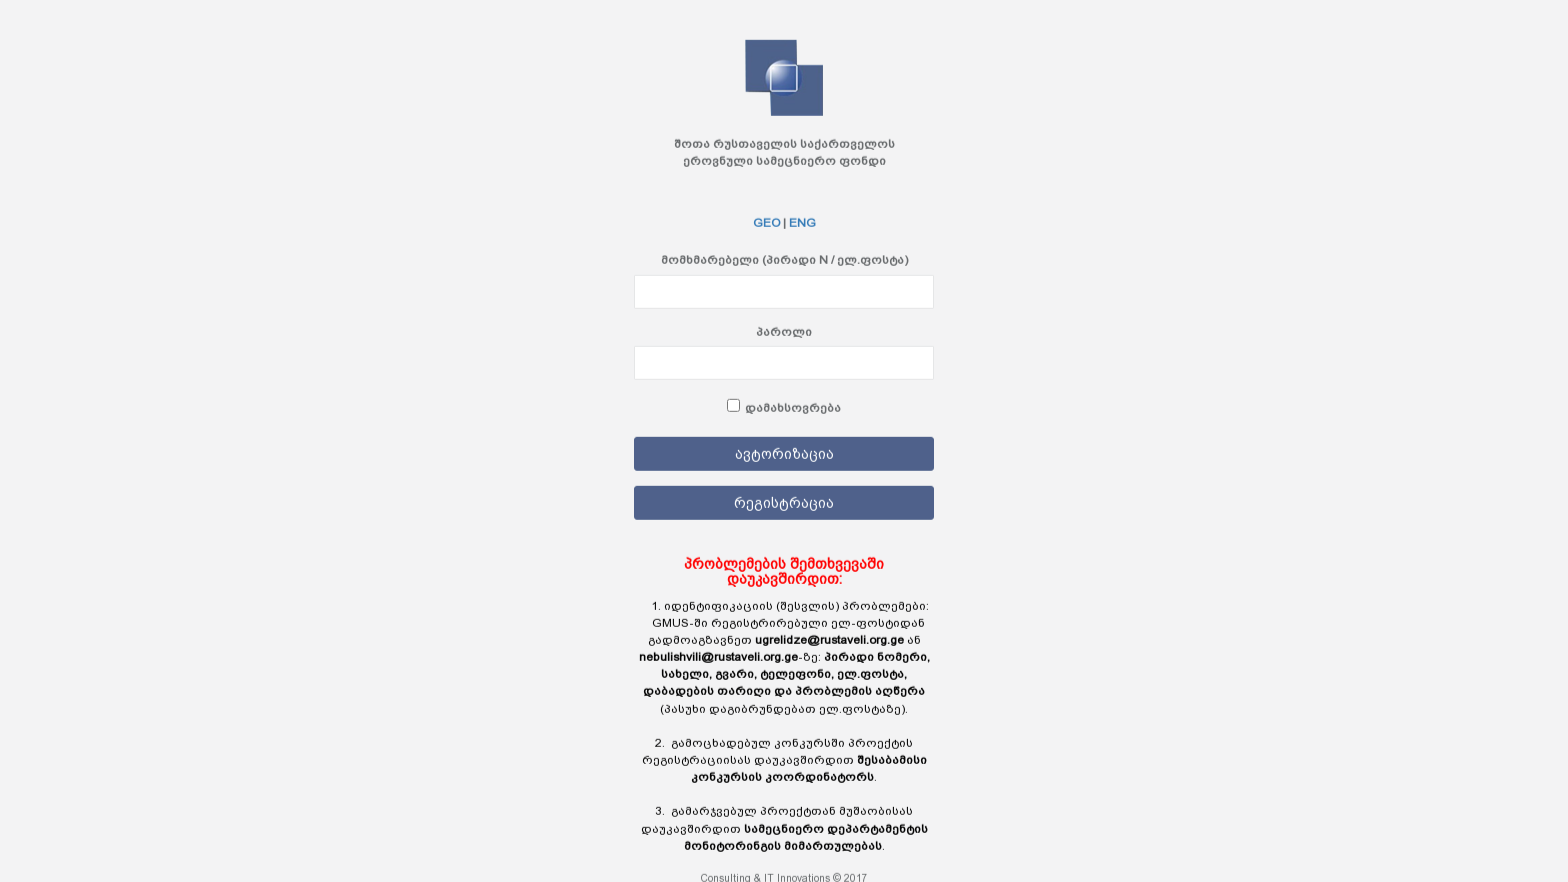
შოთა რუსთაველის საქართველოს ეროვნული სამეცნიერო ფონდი (784, 152)
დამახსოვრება (793, 407)
